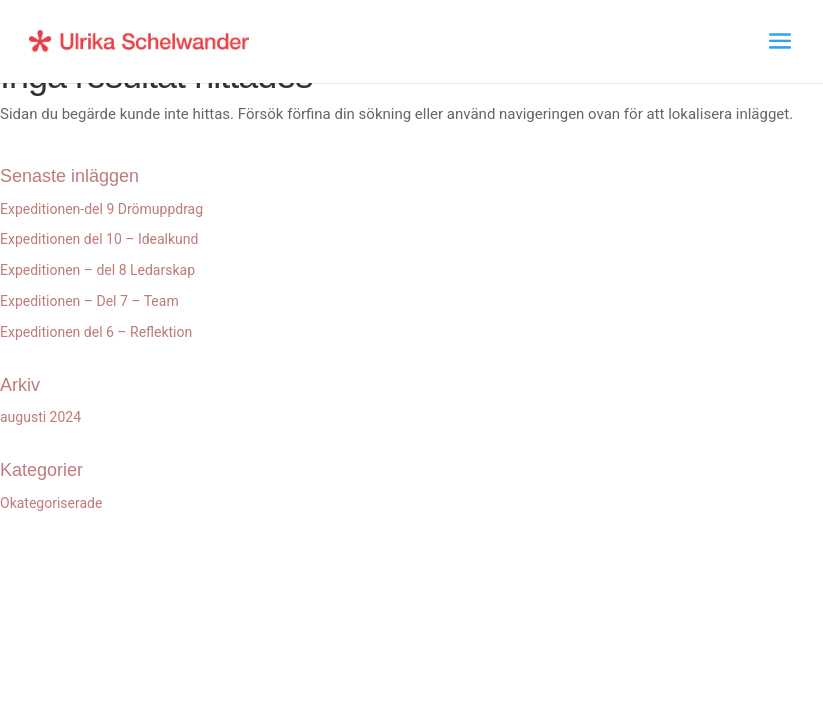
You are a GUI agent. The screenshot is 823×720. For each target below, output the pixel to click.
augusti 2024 (40, 417)
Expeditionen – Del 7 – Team (89, 301)
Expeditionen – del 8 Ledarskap (97, 270)
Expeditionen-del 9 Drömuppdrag (101, 209)
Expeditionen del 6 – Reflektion (96, 332)
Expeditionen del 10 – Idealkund (99, 239)
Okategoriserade (51, 503)
